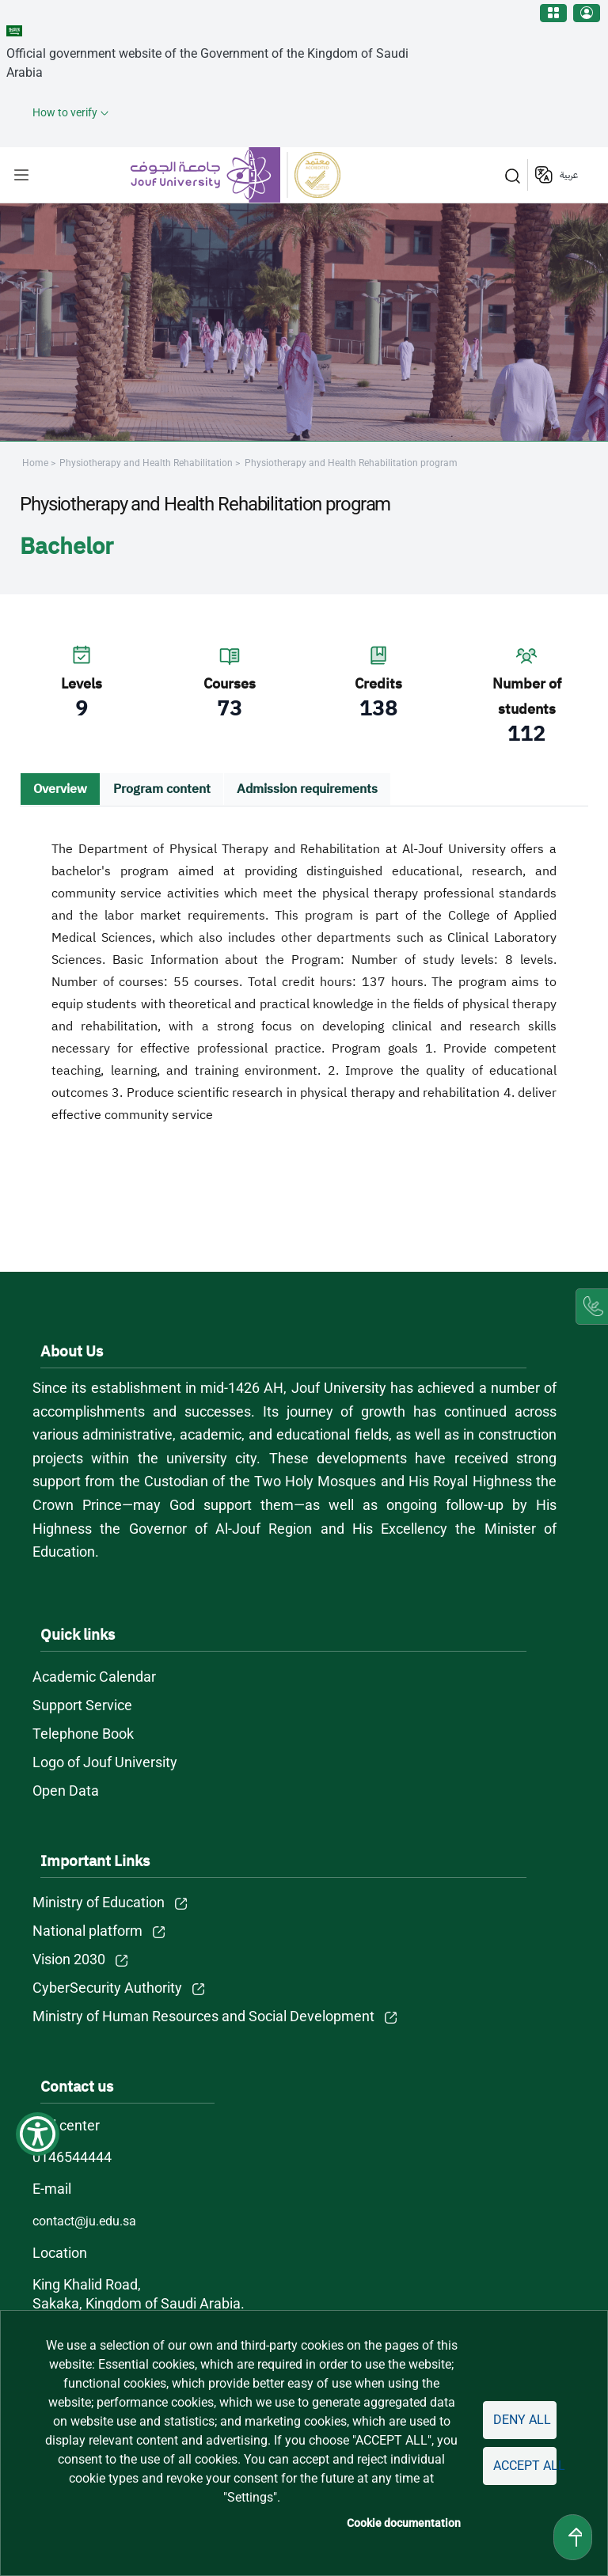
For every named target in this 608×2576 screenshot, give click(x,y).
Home (35, 463)
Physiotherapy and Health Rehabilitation (147, 463)
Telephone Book (83, 1733)
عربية (569, 175)
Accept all (525, 2465)
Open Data (65, 1790)
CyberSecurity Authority (107, 1987)
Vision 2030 (68, 1959)
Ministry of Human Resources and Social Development (203, 2016)
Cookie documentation (404, 2523)
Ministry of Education (98, 1902)
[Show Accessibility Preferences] (37, 2134)
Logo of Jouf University (104, 1762)
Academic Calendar (94, 1676)
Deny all (522, 2419)
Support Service (82, 1705)
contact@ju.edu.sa (84, 2221)
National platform (87, 1930)
